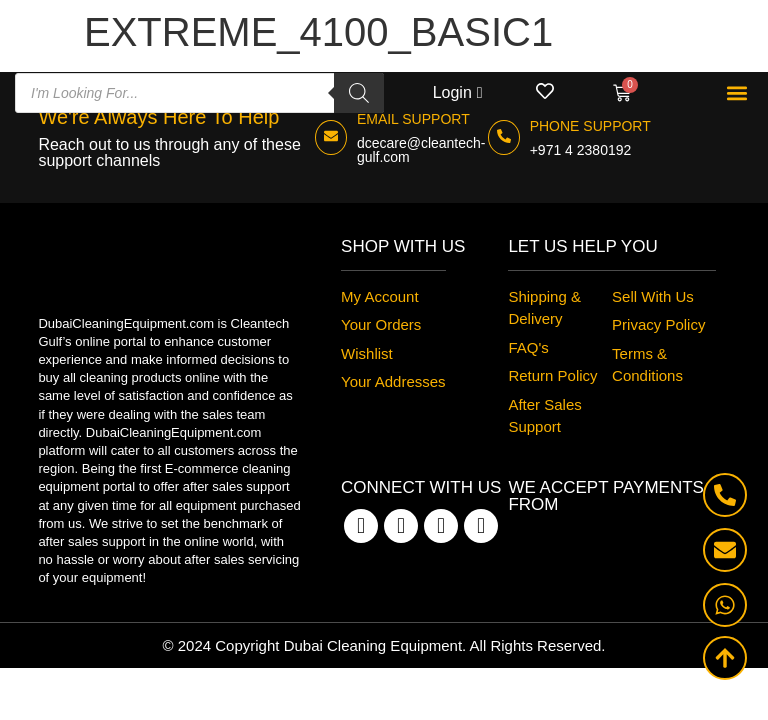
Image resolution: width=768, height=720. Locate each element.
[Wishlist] (545, 91)
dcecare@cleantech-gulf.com (421, 150)
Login (452, 92)
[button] (736, 93)
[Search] (359, 93)
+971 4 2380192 (581, 150)
